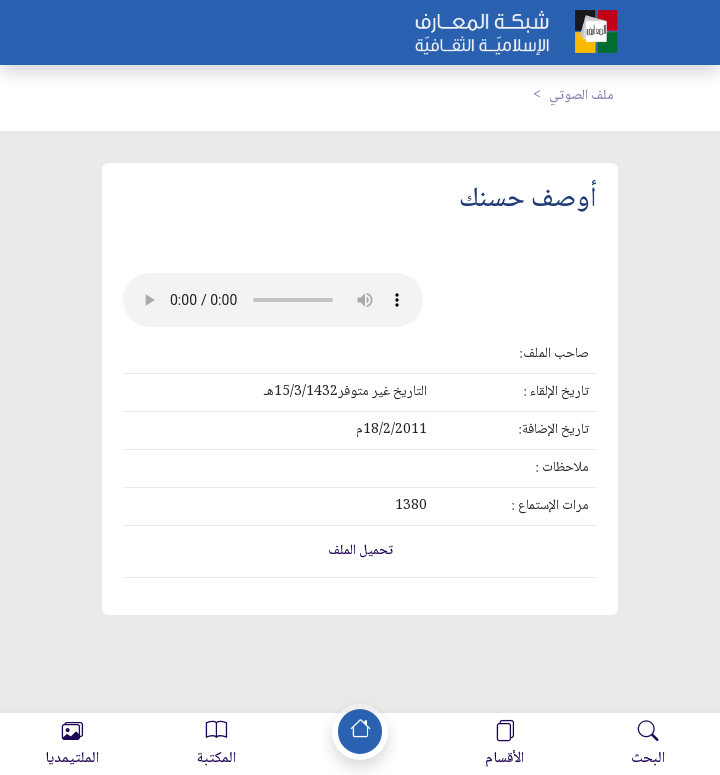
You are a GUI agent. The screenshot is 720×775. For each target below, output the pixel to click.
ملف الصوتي (581, 96)
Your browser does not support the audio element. (273, 300)
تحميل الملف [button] (360, 551)
